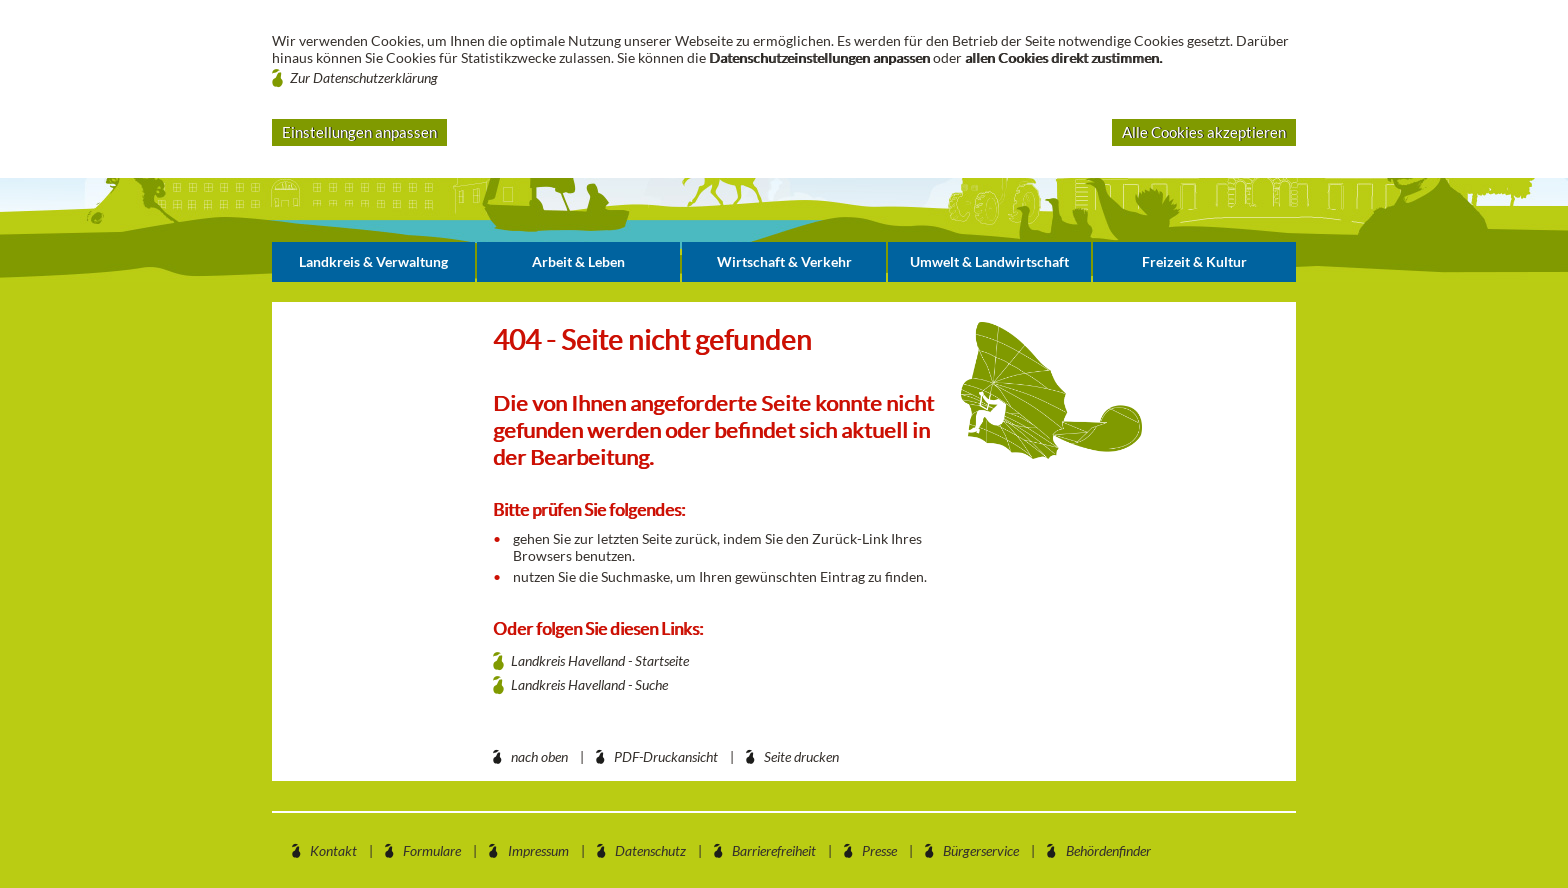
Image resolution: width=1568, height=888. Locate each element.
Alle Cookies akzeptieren (1204, 132)
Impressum (538, 850)
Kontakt (333, 850)
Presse (879, 850)
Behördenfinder (1108, 850)
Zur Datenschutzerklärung (364, 77)
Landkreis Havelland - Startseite (600, 660)
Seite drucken (801, 756)
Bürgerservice (981, 850)
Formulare (432, 850)
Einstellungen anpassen (359, 132)
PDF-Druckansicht (666, 756)
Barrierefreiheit (774, 850)
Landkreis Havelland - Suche (589, 684)
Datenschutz (650, 850)
